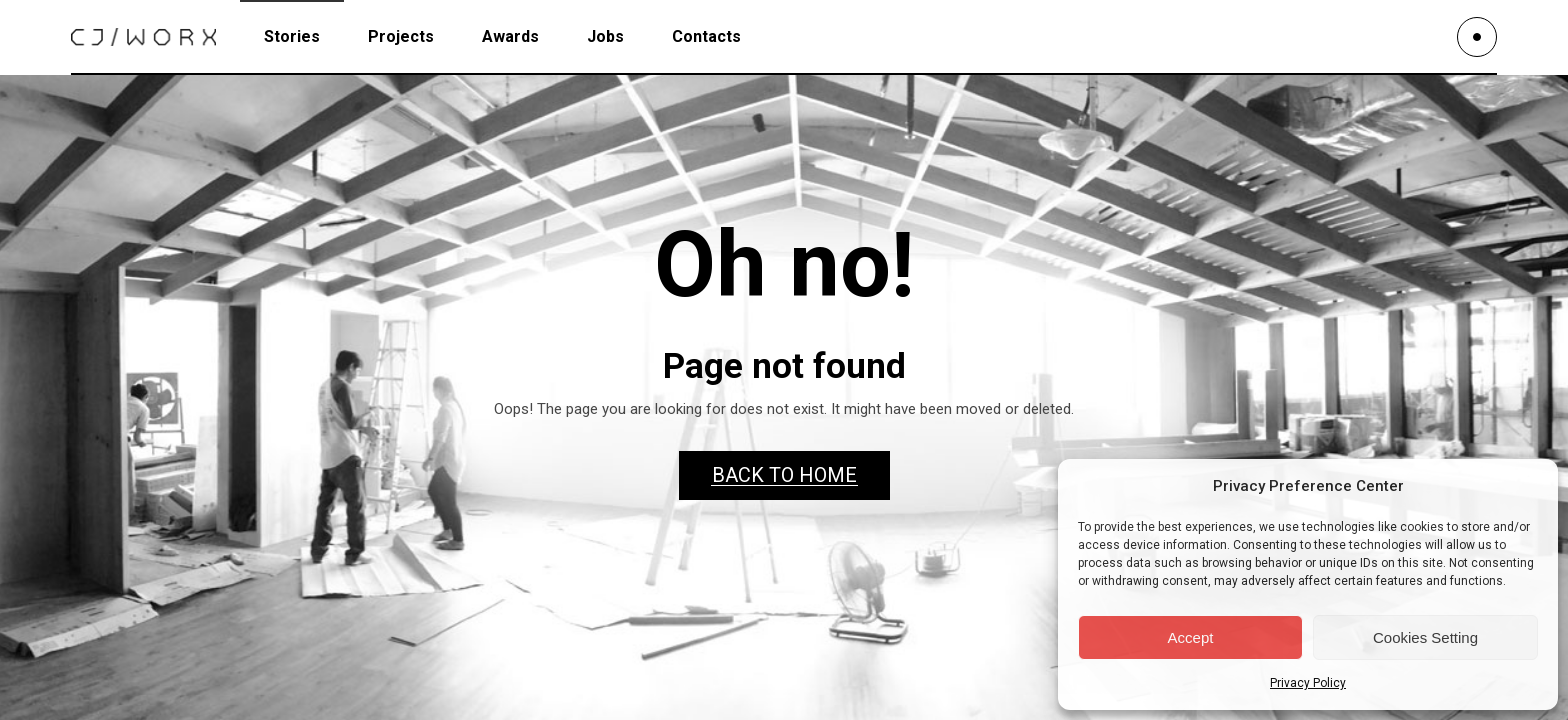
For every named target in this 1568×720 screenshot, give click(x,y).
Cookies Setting (1425, 637)
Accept (1191, 637)
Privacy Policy (1308, 683)
